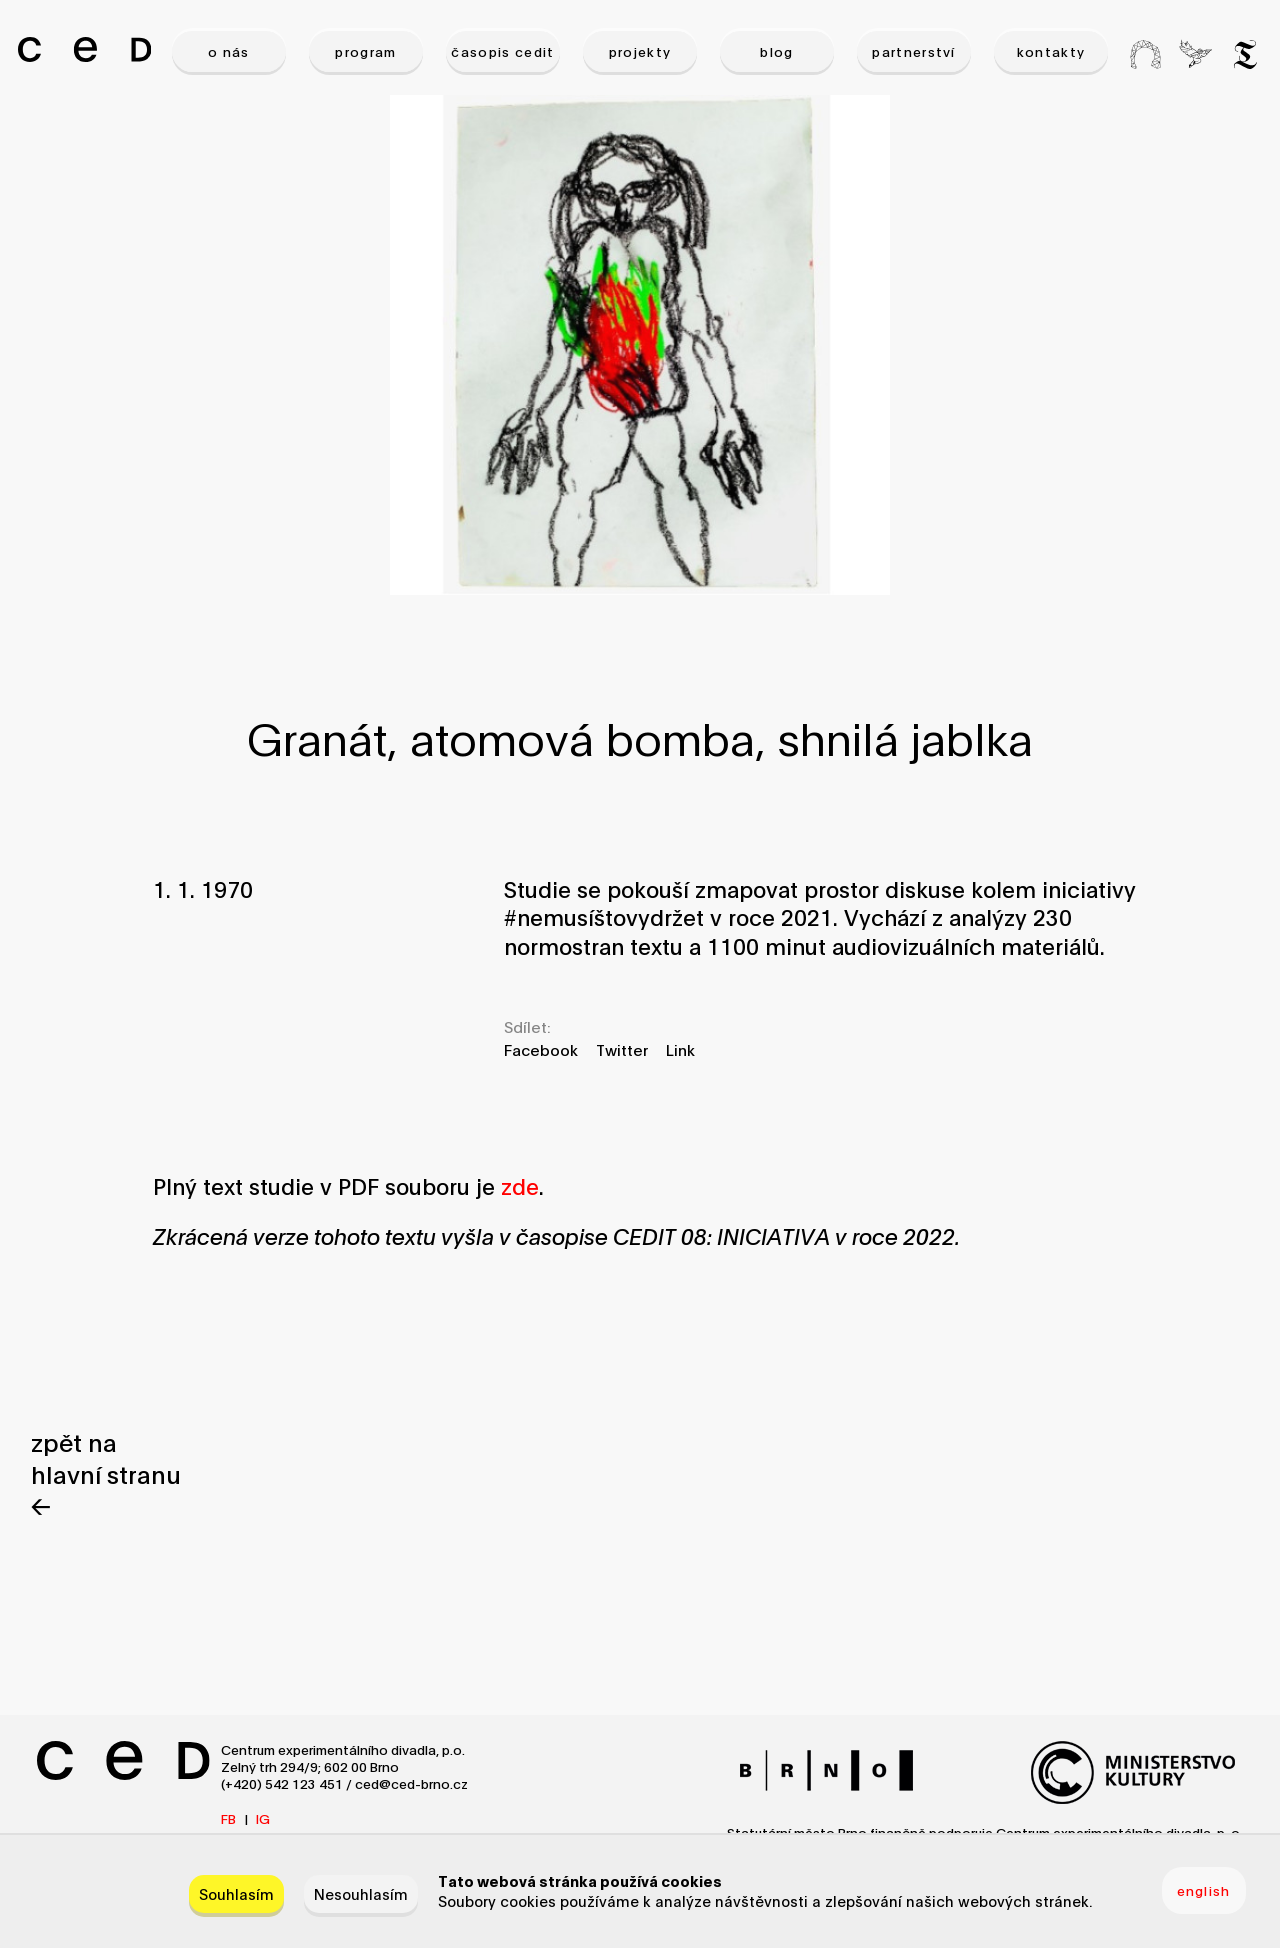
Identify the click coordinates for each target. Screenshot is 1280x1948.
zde (520, 1185)
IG (263, 1818)
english (1204, 1890)
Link (680, 1049)
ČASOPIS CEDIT (502, 51)
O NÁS (229, 51)
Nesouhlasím (361, 1893)
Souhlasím (236, 1893)
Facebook (541, 1049)
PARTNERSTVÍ (914, 51)
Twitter (622, 1049)
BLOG (776, 51)
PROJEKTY (640, 51)
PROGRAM (365, 51)
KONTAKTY (1051, 51)
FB (228, 1818)
